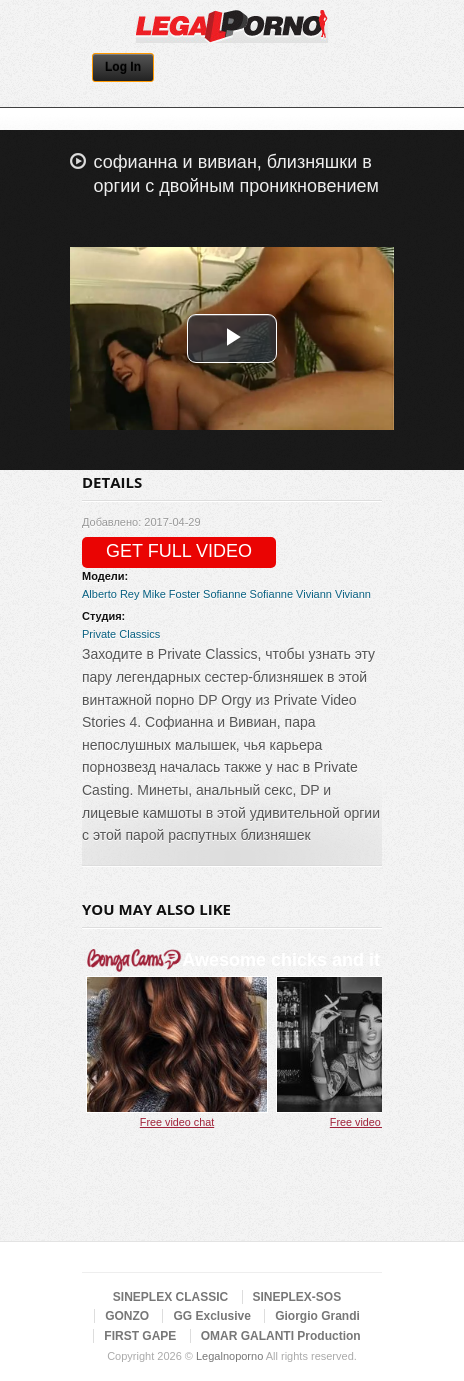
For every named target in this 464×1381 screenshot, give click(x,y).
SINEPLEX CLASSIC (170, 1297)
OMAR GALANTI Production (281, 1336)
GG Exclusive (211, 1316)
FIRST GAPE (140, 1336)
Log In (123, 67)
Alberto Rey (110, 594)
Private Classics (121, 634)
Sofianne (224, 594)
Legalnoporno (229, 1356)
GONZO (127, 1316)
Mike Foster (171, 594)
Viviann (314, 594)
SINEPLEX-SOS (297, 1297)
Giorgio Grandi (317, 1316)
